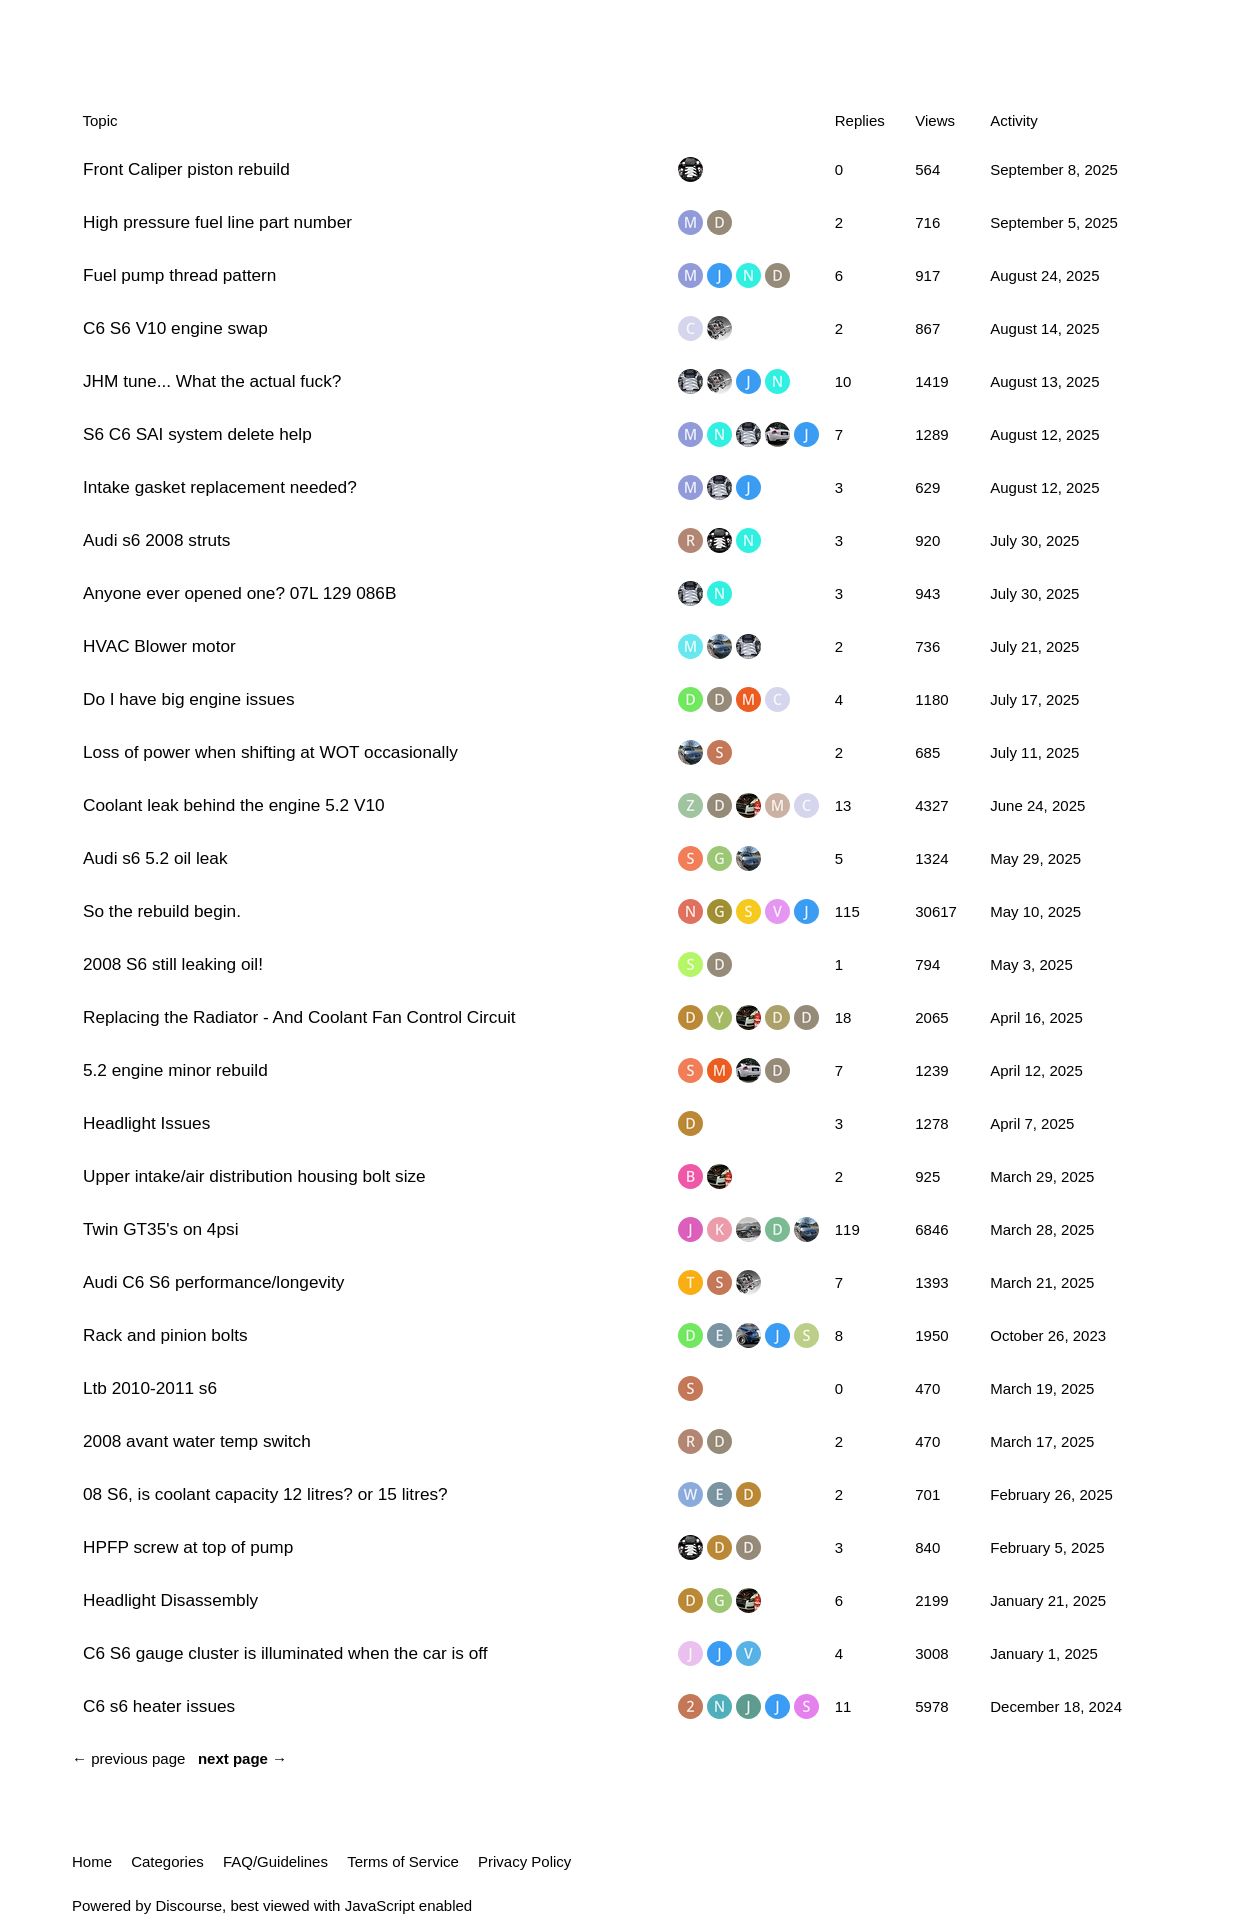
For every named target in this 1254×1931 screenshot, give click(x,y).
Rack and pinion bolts (165, 1335)
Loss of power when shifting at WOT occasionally (270, 752)
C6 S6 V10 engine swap (175, 328)
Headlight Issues (146, 1123)
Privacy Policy (524, 1861)
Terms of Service (403, 1861)
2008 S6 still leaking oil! (173, 964)
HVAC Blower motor (159, 646)
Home (92, 1861)
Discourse (188, 1905)
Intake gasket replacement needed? (220, 487)
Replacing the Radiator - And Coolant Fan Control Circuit (299, 1017)
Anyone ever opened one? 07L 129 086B (239, 593)
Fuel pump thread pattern (179, 275)
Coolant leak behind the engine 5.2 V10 (234, 805)
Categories (167, 1861)
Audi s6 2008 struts (156, 540)
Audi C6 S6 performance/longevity (213, 1282)
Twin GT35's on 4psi (160, 1229)
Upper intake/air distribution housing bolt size (254, 1176)
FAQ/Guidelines (275, 1861)
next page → (242, 1758)
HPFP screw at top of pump (188, 1547)
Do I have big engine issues (189, 699)
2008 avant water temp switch (197, 1441)
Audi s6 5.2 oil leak (155, 858)
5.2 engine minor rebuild (175, 1070)
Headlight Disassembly (170, 1600)
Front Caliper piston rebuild (186, 169)
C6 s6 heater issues (159, 1706)
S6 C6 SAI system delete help (197, 434)
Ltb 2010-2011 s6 (150, 1388)
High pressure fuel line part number (217, 222)
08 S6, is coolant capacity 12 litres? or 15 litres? (265, 1494)
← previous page (128, 1758)
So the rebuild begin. (162, 911)
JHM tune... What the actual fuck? (212, 381)
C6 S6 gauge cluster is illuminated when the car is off (285, 1653)
